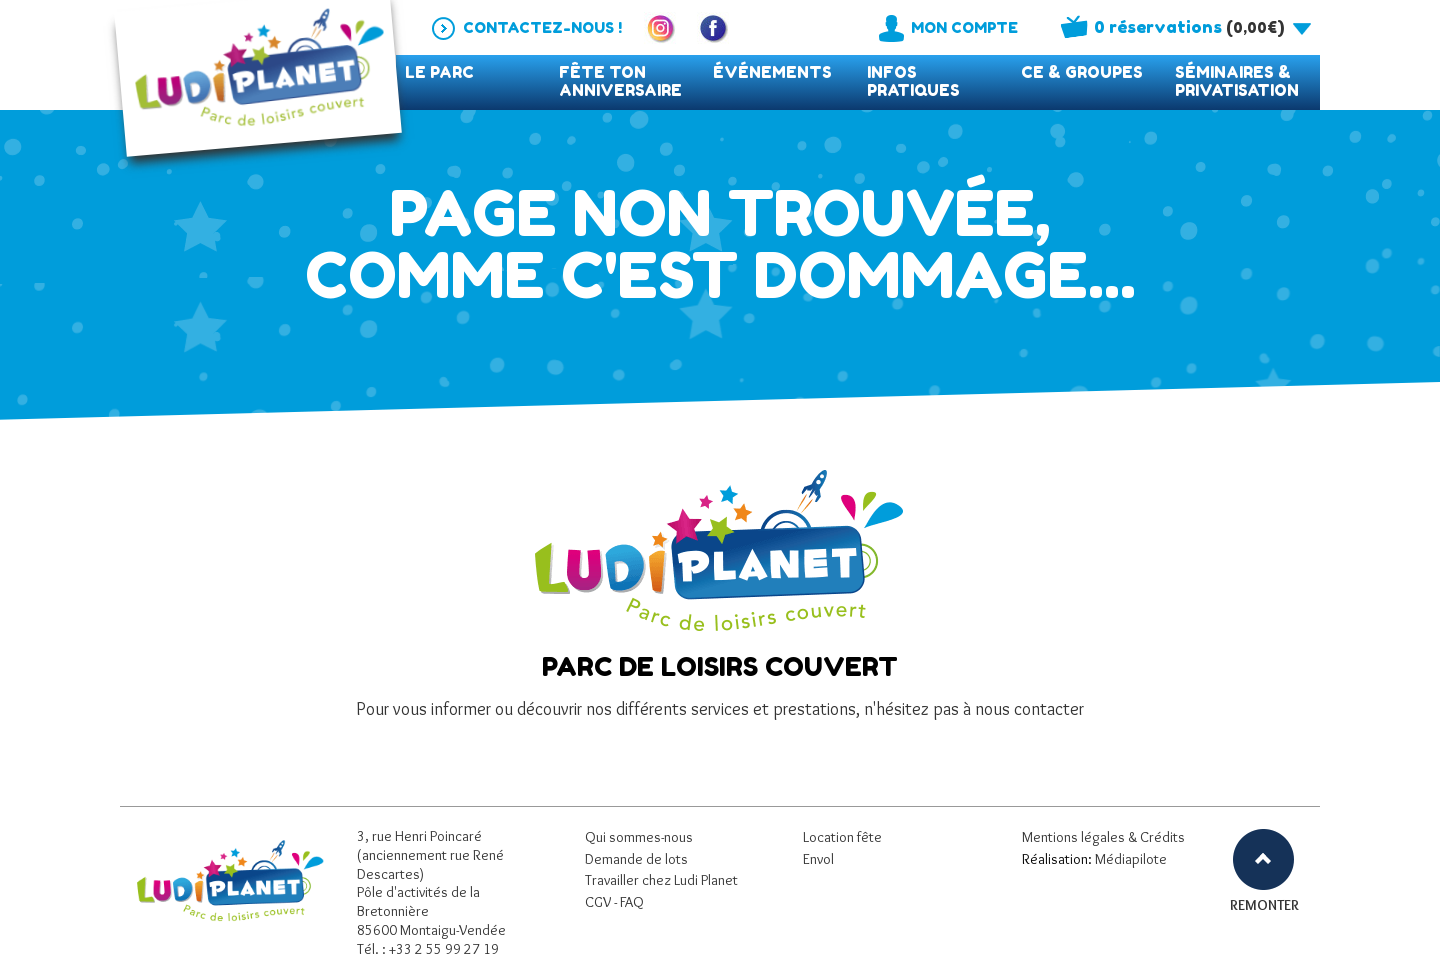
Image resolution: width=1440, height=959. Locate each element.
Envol (818, 859)
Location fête (842, 837)
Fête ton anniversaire (620, 81)
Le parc (439, 72)
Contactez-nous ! (542, 27)
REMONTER (1263, 905)
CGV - (602, 902)
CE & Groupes (1082, 72)
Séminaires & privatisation (1237, 81)
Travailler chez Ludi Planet (661, 880)
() (1189, 27)
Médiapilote (1131, 859)
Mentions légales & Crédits (1103, 837)
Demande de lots (636, 859)
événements (772, 72)
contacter (1049, 708)
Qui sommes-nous (639, 837)
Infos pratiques (913, 81)
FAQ (632, 902)
